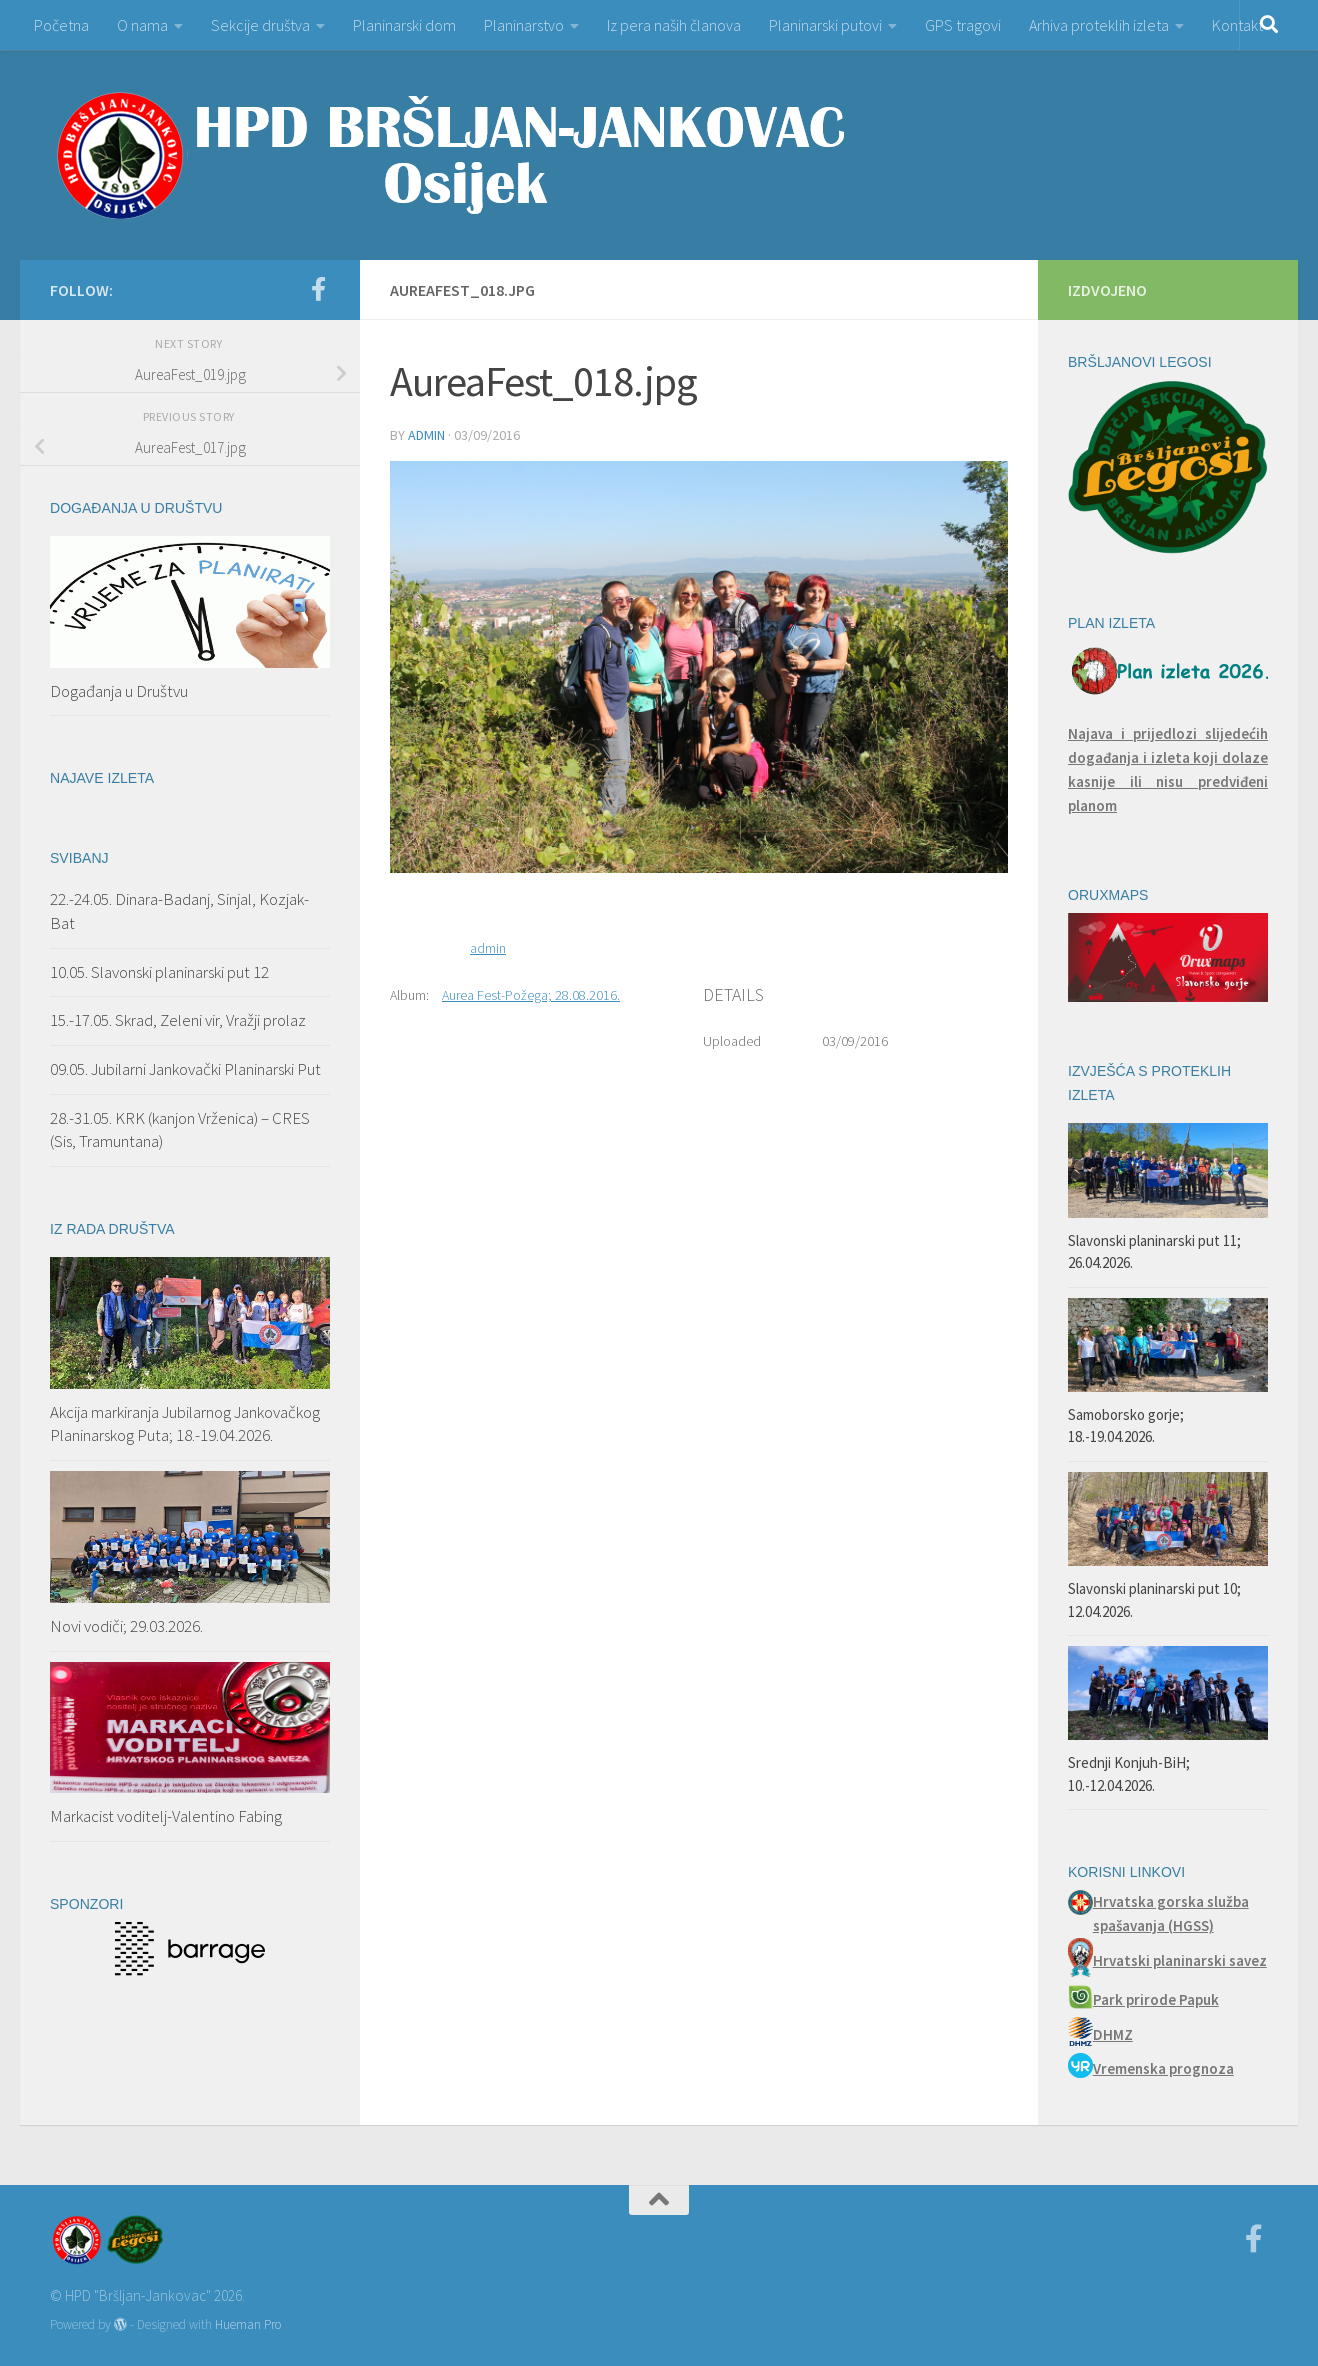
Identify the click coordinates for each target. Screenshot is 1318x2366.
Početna (61, 25)
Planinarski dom (404, 25)
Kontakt (1237, 25)
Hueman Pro (248, 2324)
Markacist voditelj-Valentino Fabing (166, 1816)
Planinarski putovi (825, 25)
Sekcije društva (260, 25)
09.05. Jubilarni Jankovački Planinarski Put (185, 1069)
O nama (142, 25)
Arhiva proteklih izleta (1099, 25)
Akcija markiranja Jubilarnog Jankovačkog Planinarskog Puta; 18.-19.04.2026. (185, 1424)
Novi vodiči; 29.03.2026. (126, 1626)
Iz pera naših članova (674, 25)
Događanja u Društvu (119, 691)
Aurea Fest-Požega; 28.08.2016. (531, 995)
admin (426, 435)
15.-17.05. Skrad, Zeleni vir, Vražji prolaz (178, 1020)
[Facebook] (318, 289)
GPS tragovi (963, 25)
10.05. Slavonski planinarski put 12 (159, 972)
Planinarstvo (524, 25)
